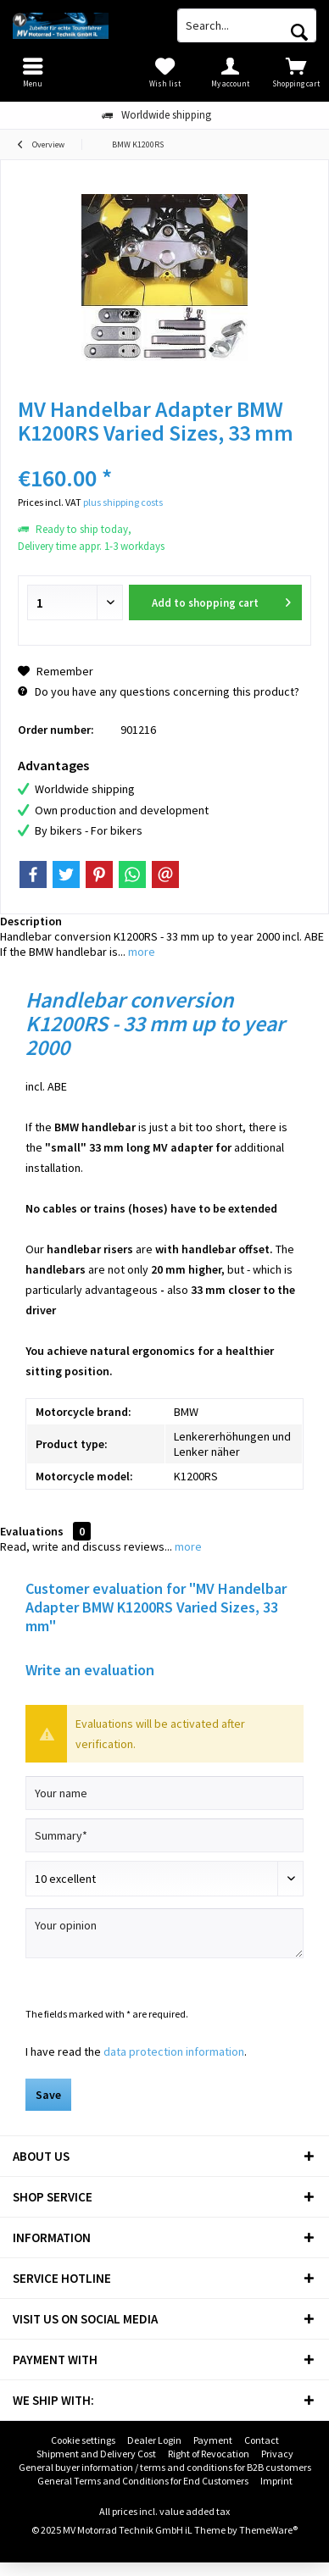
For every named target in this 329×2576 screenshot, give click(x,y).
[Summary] (164, 1835)
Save (48, 2094)
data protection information (173, 2051)
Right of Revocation (208, 2453)
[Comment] (164, 1878)
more (140, 951)
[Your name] (164, 1793)
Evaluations (32, 1531)
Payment (212, 2440)
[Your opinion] (164, 1933)
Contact (261, 2440)
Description (31, 921)
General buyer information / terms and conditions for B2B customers (165, 2467)
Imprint (276, 2480)
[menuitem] (296, 72)
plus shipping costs (123, 502)
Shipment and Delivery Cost (96, 2453)
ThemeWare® (268, 2529)
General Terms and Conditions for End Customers (142, 2480)
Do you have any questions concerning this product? (158, 691)
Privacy (277, 2453)
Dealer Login (154, 2440)
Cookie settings (83, 2440)
